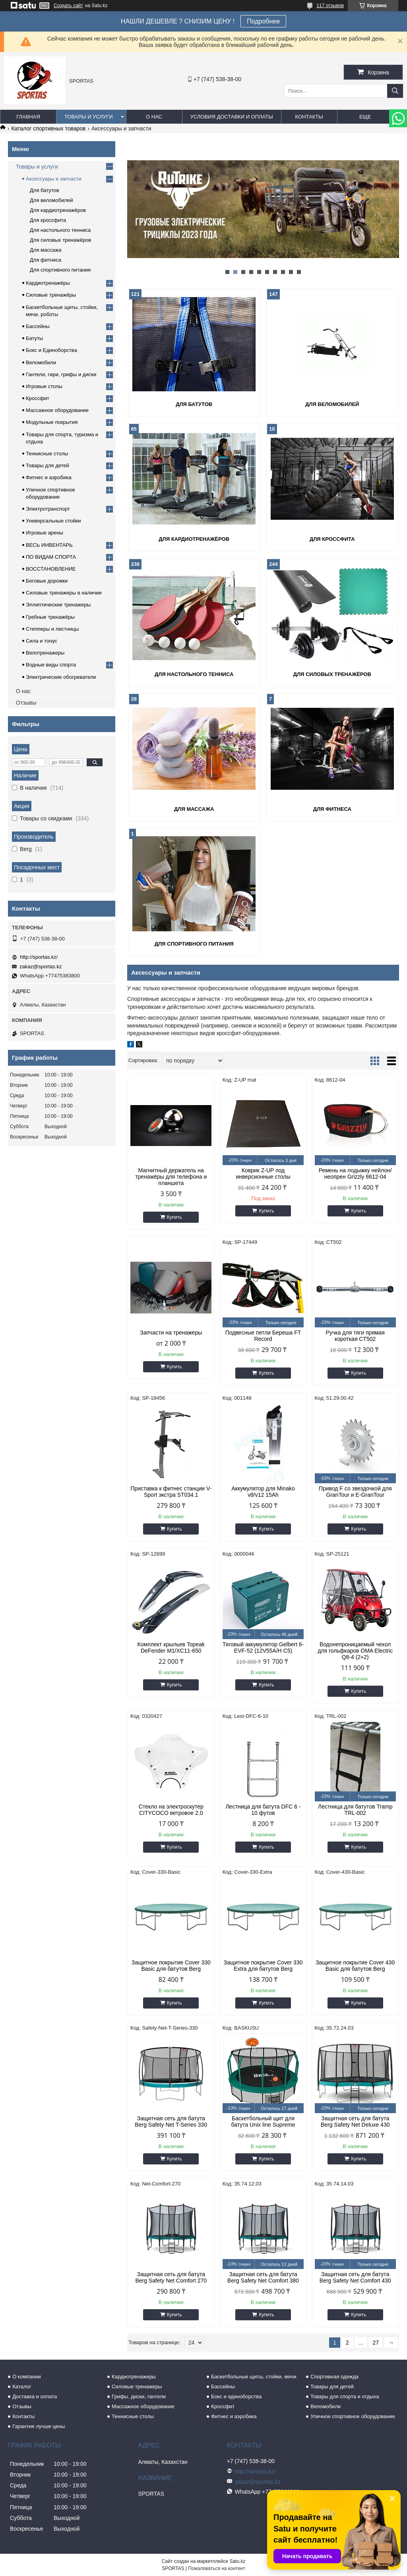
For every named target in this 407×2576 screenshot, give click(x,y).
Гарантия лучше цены (38, 2426)
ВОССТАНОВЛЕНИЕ (51, 569)
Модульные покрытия (52, 422)
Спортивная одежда (334, 2377)
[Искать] (395, 91)
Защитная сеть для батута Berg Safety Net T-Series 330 (171, 2121)
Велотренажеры (45, 653)
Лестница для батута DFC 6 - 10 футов (262, 1809)
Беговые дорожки (47, 581)
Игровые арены (44, 533)
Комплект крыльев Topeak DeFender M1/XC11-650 (171, 1647)
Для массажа (194, 809)
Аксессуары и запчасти (53, 179)
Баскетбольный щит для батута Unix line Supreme (263, 2121)
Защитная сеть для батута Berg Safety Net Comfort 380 (263, 2277)
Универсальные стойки (53, 521)
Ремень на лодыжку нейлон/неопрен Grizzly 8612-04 (355, 1173)
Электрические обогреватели (61, 677)
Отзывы (26, 702)
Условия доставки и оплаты (231, 117)
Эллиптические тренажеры (58, 605)
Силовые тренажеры (137, 2387)
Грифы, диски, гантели (139, 2396)
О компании (26, 2377)
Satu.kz (237, 2561)
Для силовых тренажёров (332, 674)
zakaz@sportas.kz (40, 966)
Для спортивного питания (194, 944)
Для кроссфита (332, 539)
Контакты (309, 117)
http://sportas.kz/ (39, 957)
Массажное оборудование (57, 410)
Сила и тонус (41, 641)
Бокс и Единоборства (51, 350)
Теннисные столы (47, 454)
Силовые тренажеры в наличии (64, 593)
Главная (28, 117)
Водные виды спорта (51, 665)
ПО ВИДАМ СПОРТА (51, 557)
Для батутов (194, 404)
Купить (174, 1217)
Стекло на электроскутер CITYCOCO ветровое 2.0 (171, 1809)
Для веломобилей (332, 404)
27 (375, 2342)
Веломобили (41, 362)
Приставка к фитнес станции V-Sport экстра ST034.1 (170, 1491)
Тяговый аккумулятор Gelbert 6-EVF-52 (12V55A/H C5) (263, 1647)
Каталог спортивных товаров (48, 128)
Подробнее (263, 21)
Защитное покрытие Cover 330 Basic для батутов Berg (171, 1965)
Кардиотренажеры (134, 2377)
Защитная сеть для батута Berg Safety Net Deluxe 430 (355, 2121)
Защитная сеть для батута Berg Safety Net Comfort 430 (355, 2277)
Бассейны (38, 326)
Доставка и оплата (34, 2396)
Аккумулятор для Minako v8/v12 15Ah (263, 1491)
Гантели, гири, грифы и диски (61, 374)
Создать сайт (68, 5)
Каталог (21, 2387)
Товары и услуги (88, 117)
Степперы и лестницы (52, 629)
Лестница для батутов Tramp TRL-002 (355, 1809)
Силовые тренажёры (51, 295)
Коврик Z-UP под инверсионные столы (263, 1173)
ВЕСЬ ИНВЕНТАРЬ (49, 545)
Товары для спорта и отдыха (344, 2396)
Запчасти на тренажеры (171, 1332)
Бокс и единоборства (236, 2396)
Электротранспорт (48, 509)
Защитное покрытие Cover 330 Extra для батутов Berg (262, 1965)
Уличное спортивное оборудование (352, 2416)
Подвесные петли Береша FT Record (263, 1335)
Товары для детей (47, 465)
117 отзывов (330, 5)
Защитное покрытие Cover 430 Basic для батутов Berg (355, 1965)
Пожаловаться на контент (216, 2568)
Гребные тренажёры (50, 617)
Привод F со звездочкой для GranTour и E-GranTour (355, 1491)
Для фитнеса (332, 809)
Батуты (34, 338)
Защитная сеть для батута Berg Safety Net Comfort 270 (171, 2277)
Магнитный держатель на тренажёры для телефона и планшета (171, 1176)
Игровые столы (44, 386)
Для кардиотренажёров (194, 539)
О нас (154, 117)
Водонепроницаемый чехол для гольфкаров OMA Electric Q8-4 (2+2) (355, 1650)
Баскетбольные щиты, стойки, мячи (253, 2377)
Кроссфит (37, 398)
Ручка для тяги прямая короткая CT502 (355, 1335)
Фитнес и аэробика (49, 477)
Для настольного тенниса (194, 674)
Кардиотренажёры (48, 283)
